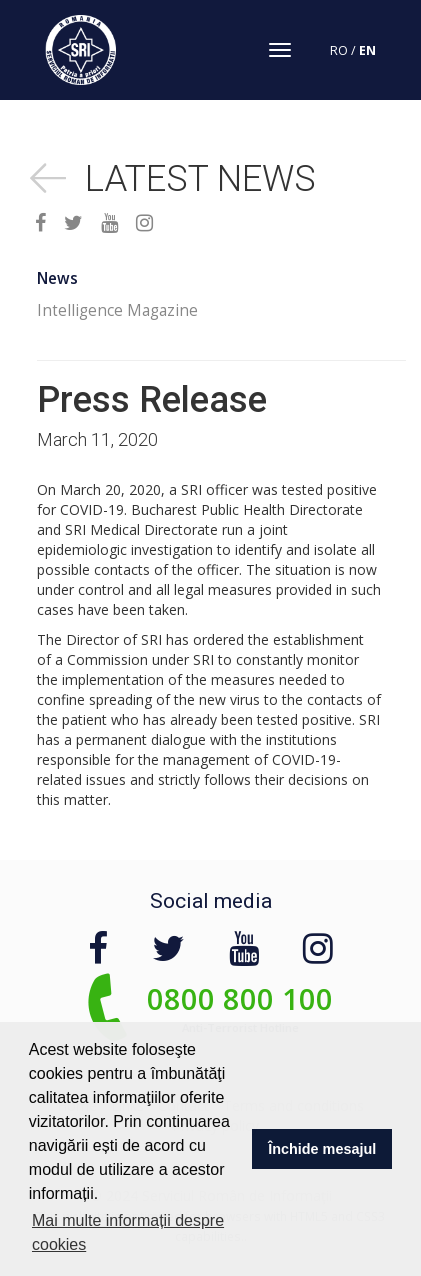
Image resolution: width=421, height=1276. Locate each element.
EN (367, 50)
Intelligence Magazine (117, 310)
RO (339, 50)
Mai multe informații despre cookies (128, 1232)
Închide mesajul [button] (322, 1149)
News (57, 278)
